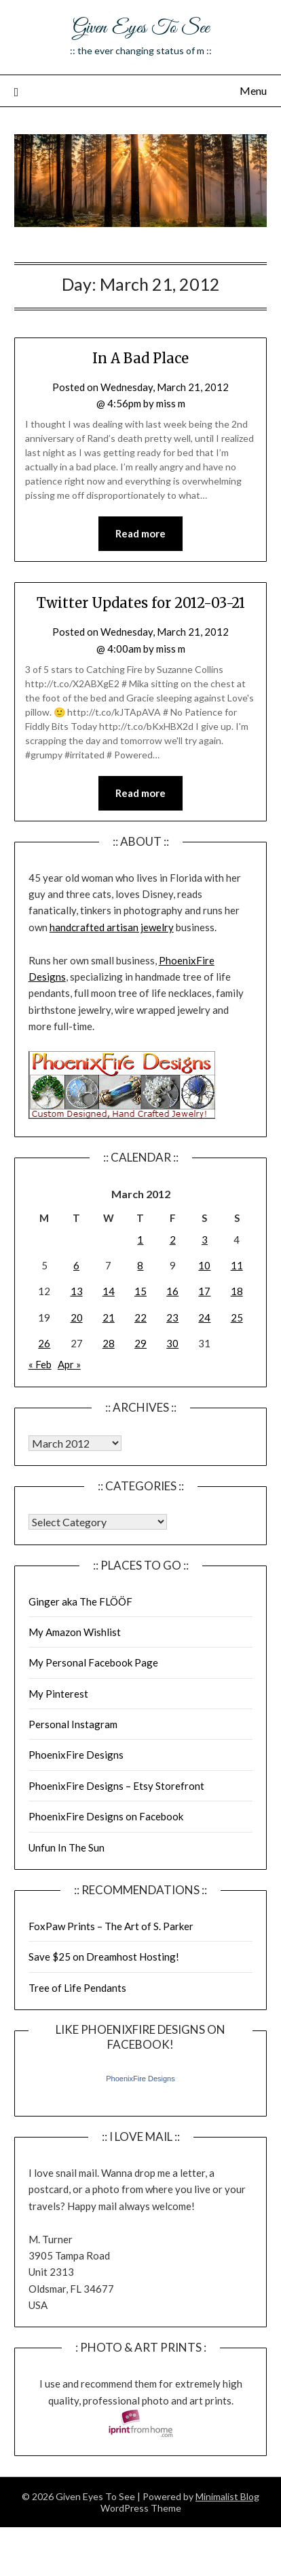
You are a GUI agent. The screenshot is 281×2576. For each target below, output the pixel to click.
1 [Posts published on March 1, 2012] (140, 1239)
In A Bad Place (140, 358)
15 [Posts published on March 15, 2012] (140, 1291)
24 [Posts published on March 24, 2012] (204, 1317)
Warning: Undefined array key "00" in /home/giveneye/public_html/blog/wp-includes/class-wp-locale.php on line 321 (75, 1443)
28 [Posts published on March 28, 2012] (108, 1343)
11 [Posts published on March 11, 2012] (237, 1265)
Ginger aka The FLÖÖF (80, 1601)
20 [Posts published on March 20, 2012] (77, 1317)
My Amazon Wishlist (75, 1632)
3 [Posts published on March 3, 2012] (205, 1239)
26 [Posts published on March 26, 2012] (44, 1343)
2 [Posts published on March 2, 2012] (173, 1239)
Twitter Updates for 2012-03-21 (141, 602)
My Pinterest (58, 1694)
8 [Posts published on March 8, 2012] (140, 1265)
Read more (140, 533)
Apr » (69, 1364)
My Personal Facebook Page (93, 1662)
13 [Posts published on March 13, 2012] (77, 1291)
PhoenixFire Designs (76, 1755)
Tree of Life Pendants (77, 1988)
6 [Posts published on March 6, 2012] (76, 1265)
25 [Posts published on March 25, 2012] (237, 1317)
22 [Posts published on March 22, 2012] (140, 1317)
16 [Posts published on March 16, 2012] (172, 1291)
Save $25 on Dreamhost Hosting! (104, 1956)
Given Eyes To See (141, 28)
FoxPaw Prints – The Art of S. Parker (111, 1926)
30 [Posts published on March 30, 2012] (172, 1343)
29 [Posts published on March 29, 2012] (140, 1343)
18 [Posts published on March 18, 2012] (237, 1291)
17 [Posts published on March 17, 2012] (204, 1291)
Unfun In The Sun (67, 1847)
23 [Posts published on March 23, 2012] (172, 1317)
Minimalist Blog (227, 2496)
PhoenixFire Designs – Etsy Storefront (116, 1786)
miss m (170, 403)
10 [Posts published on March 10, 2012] (204, 1265)
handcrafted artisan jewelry (112, 927)
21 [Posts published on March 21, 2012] (108, 1317)
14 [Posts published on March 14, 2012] (108, 1291)
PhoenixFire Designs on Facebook (106, 1816)
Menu (253, 90)
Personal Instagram (73, 1724)
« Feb (40, 1364)
